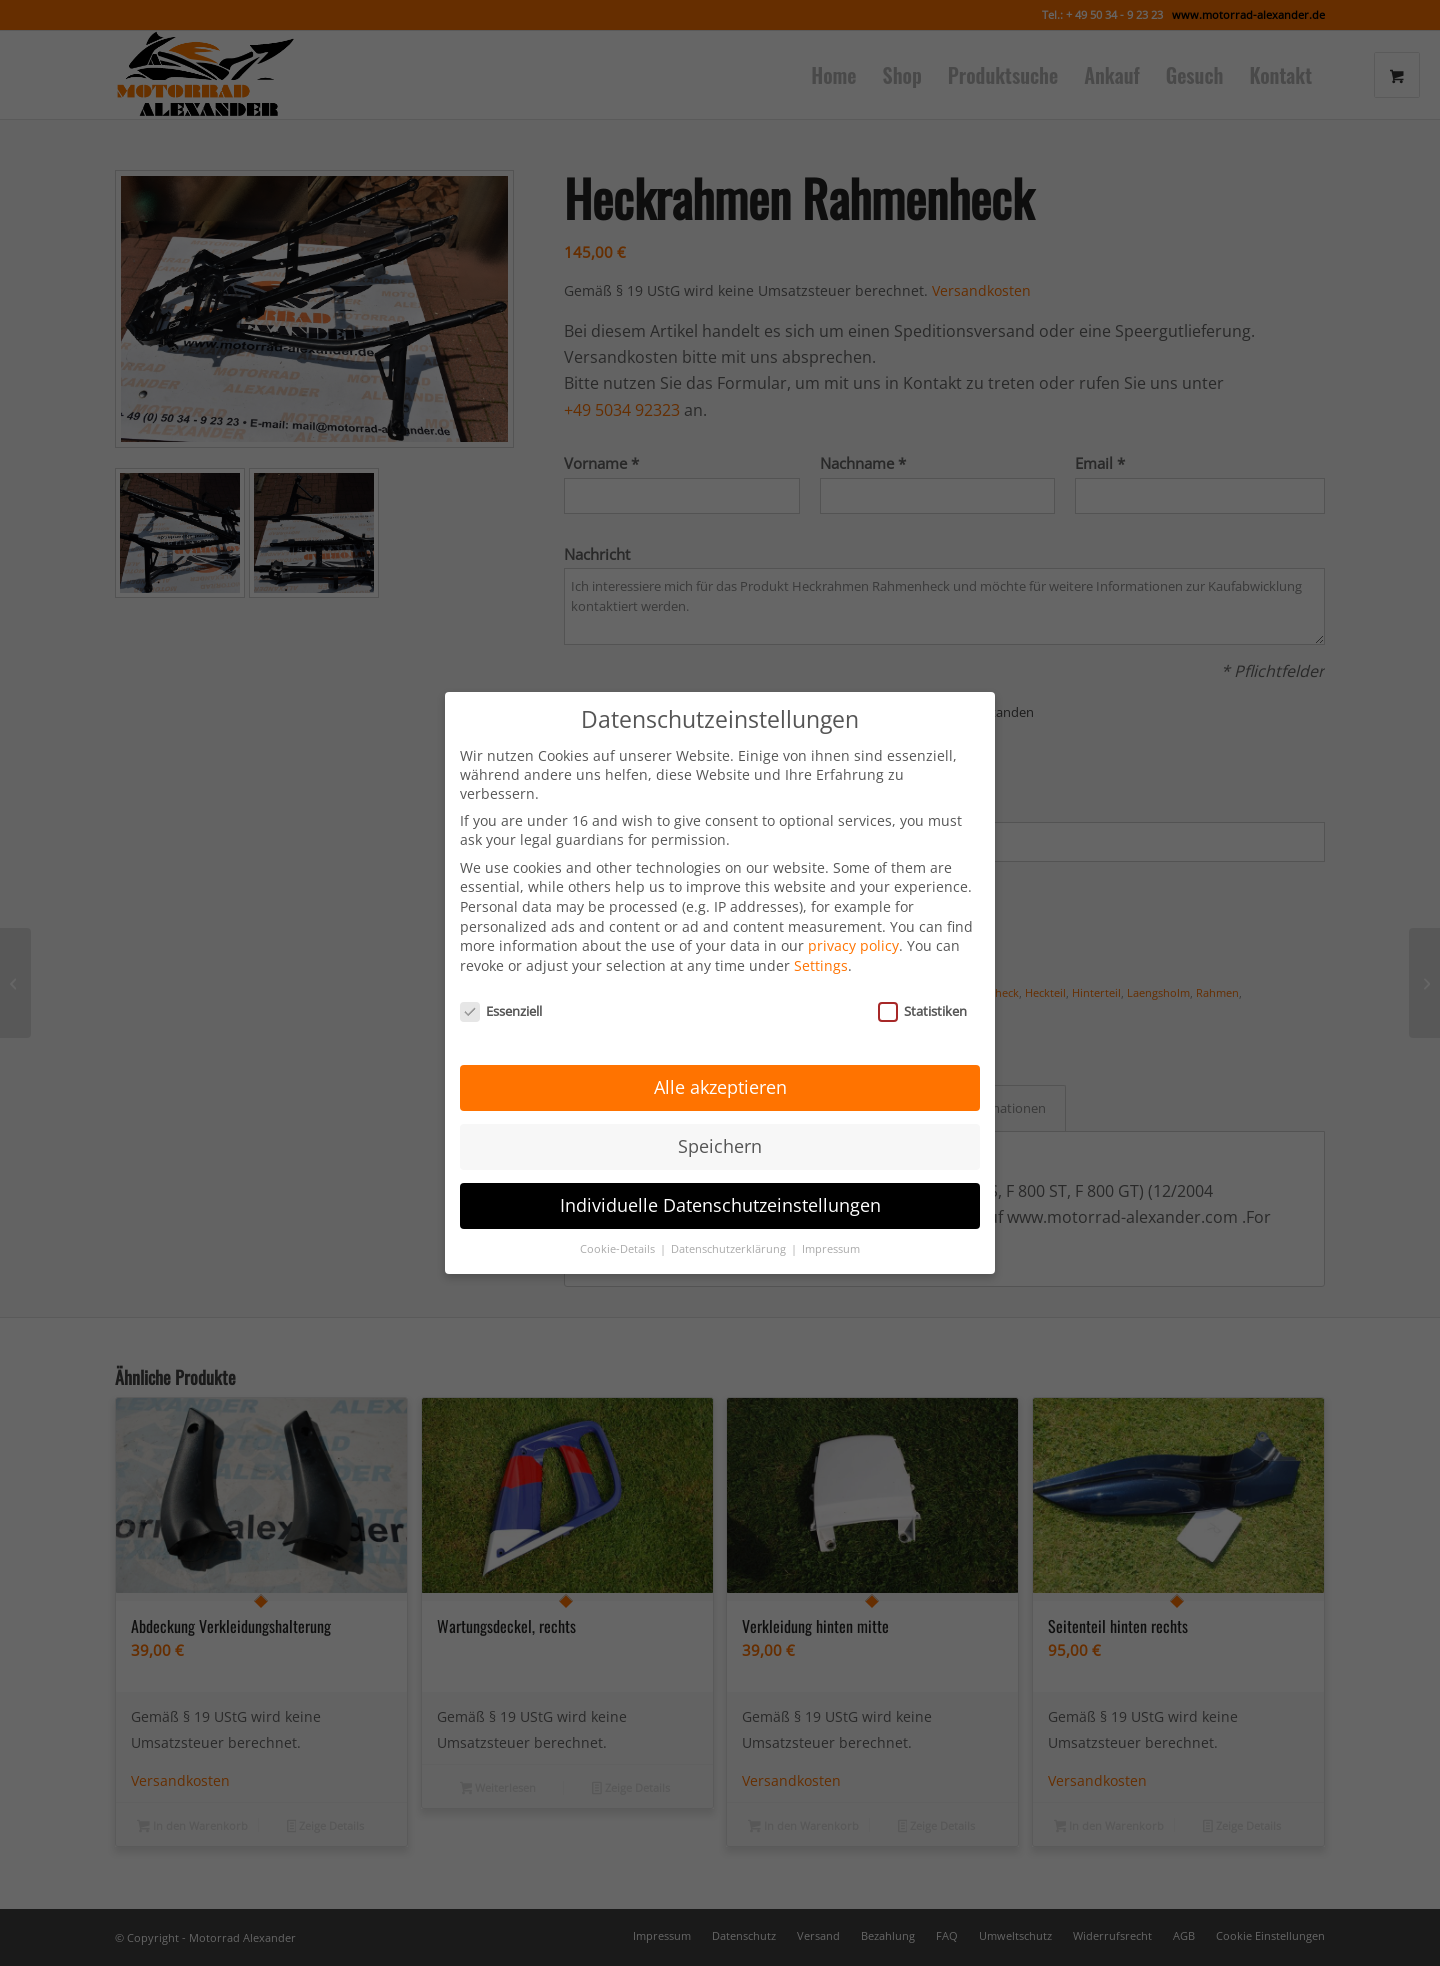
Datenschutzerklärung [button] (730, 1219)
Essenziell (501, 980)
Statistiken (922, 980)
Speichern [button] (720, 1116)
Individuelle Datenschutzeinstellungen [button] (720, 1175)
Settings (821, 935)
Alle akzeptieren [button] (720, 1057)
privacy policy (853, 915)
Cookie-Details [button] (619, 1219)
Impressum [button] (831, 1219)
